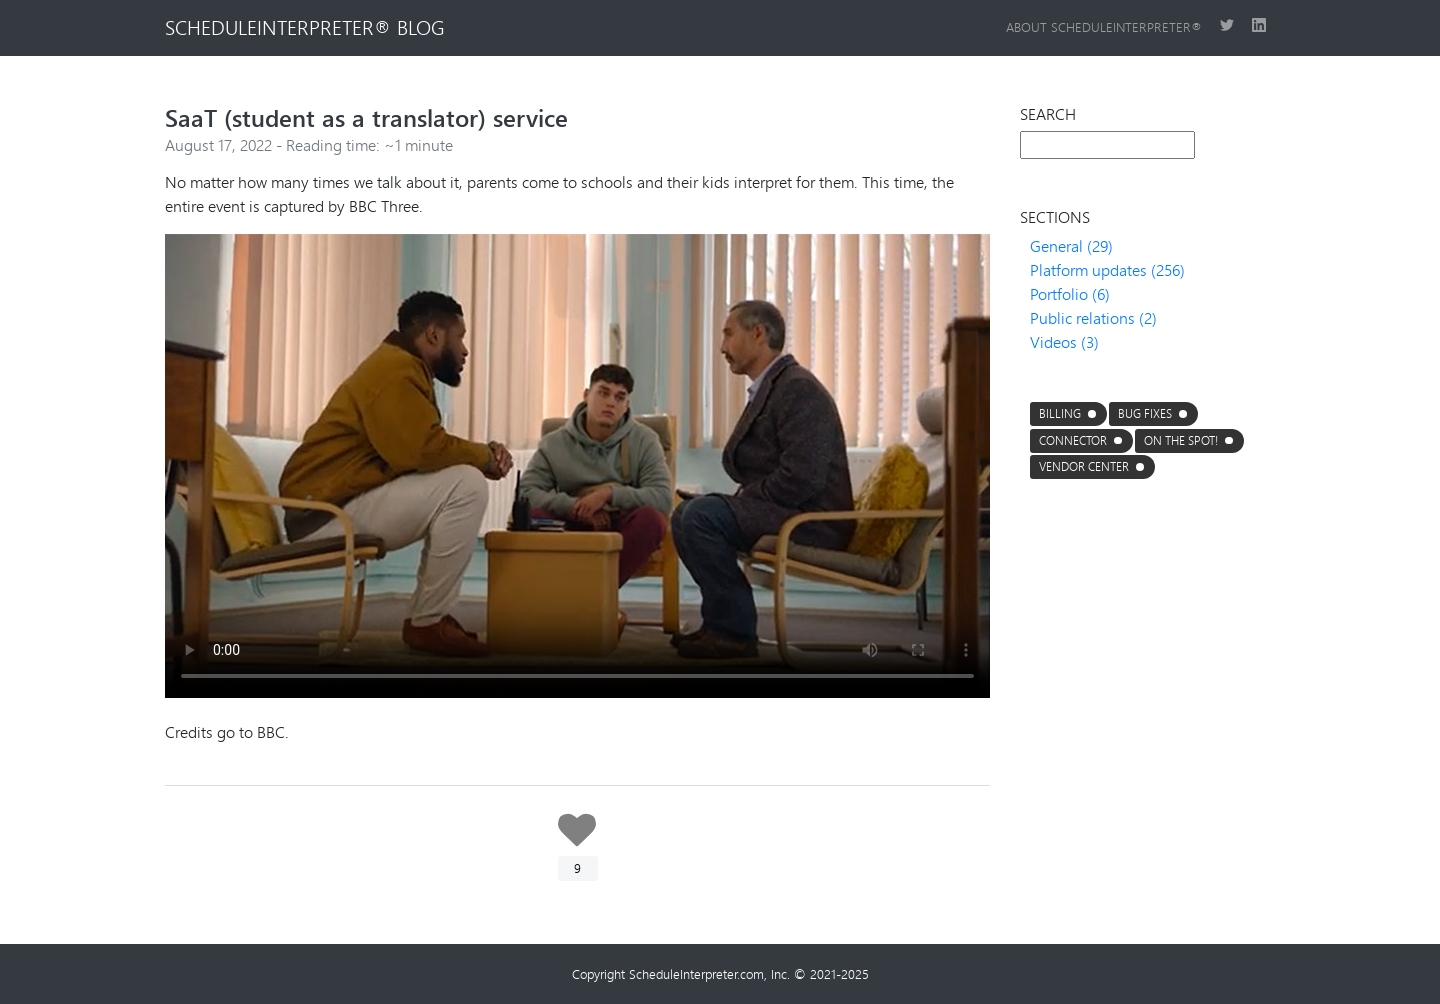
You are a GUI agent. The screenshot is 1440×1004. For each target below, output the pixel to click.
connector (1073, 440)
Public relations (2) (1093, 317)
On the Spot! (1181, 440)
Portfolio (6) (1070, 293)
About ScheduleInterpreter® (1104, 27)
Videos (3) (1064, 341)
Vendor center (1084, 466)
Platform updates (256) (1107, 269)
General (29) (1071, 245)
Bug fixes (1145, 413)
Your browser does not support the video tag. (577, 466)
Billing (1060, 413)
